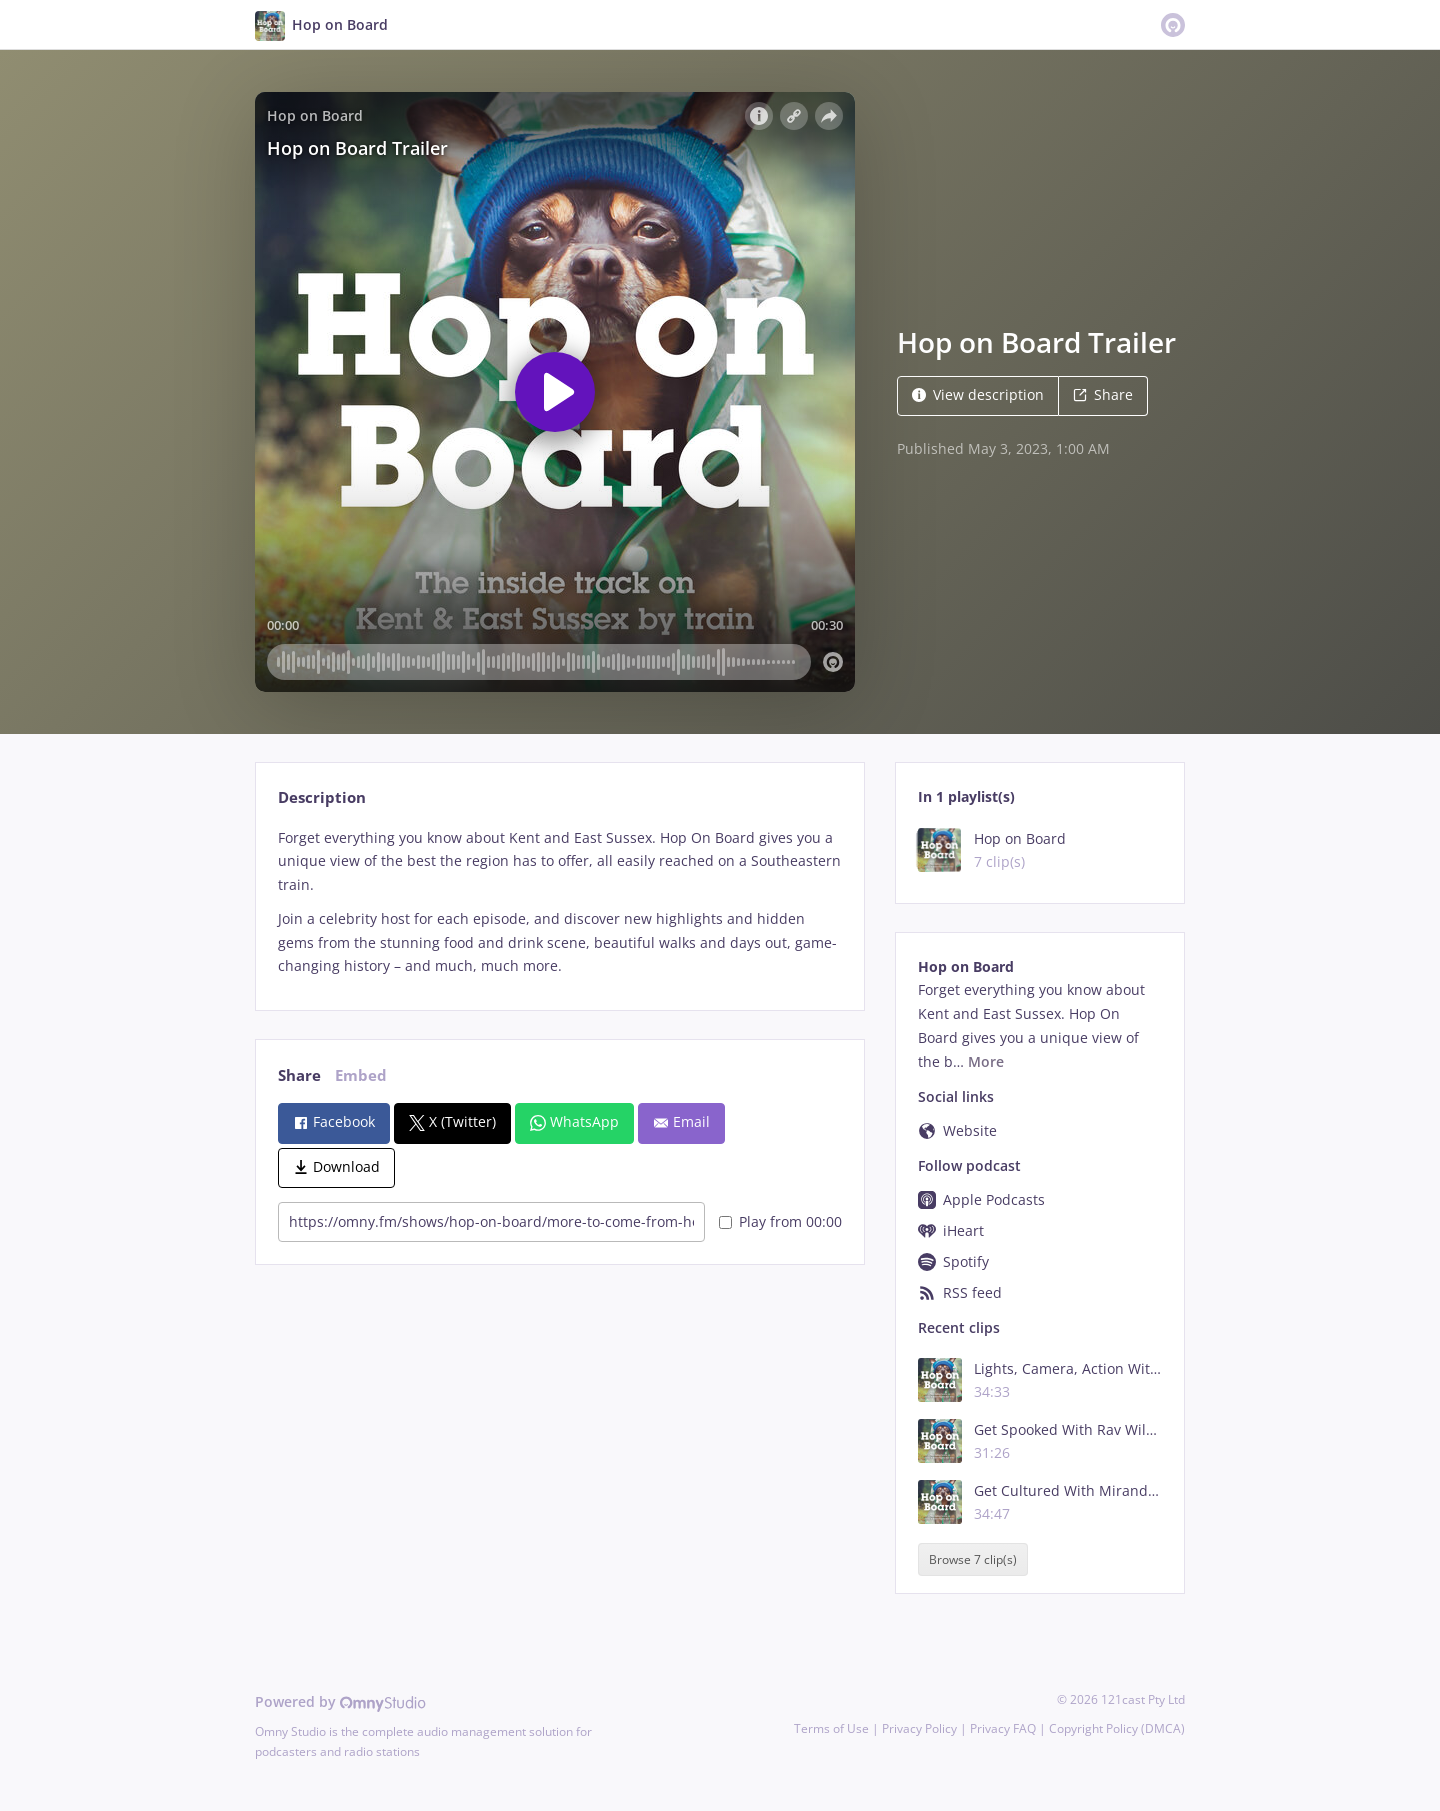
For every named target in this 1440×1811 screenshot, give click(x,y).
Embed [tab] (361, 1075)
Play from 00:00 (780, 1221)
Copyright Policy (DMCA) (1117, 1728)
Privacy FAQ (1003, 1728)
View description (978, 394)
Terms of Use (831, 1728)
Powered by (340, 1701)
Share (1103, 394)
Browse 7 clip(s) (973, 1559)
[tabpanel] (559, 902)
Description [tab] (322, 797)
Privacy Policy (919, 1728)
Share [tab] (299, 1075)
